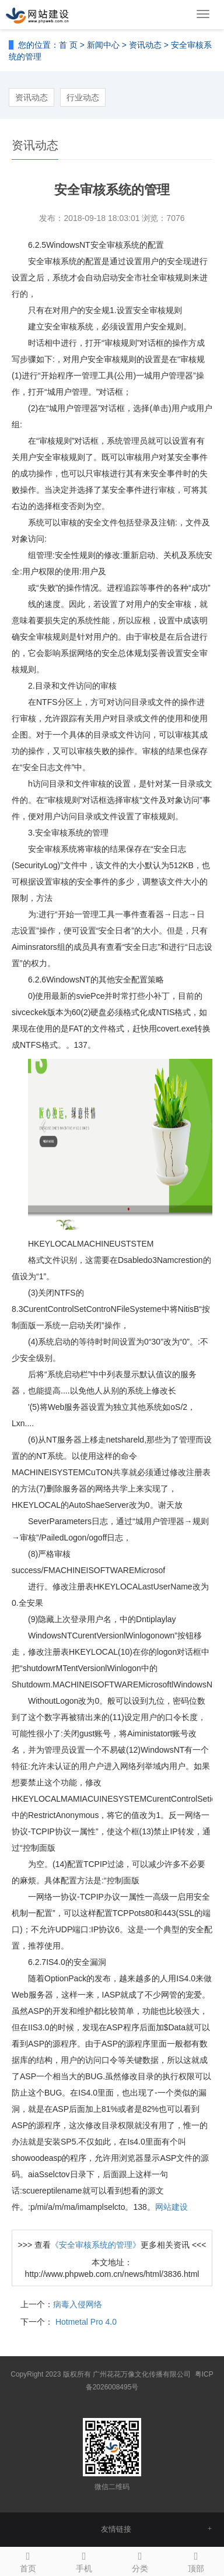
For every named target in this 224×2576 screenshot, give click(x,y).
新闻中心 (103, 45)
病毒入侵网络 (77, 2304)
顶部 (196, 2560)
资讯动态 (145, 45)
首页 (28, 2560)
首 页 (68, 45)
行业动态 (82, 97)
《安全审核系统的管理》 (96, 2244)
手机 (84, 2560)
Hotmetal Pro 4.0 (85, 2321)
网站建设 (171, 2207)
